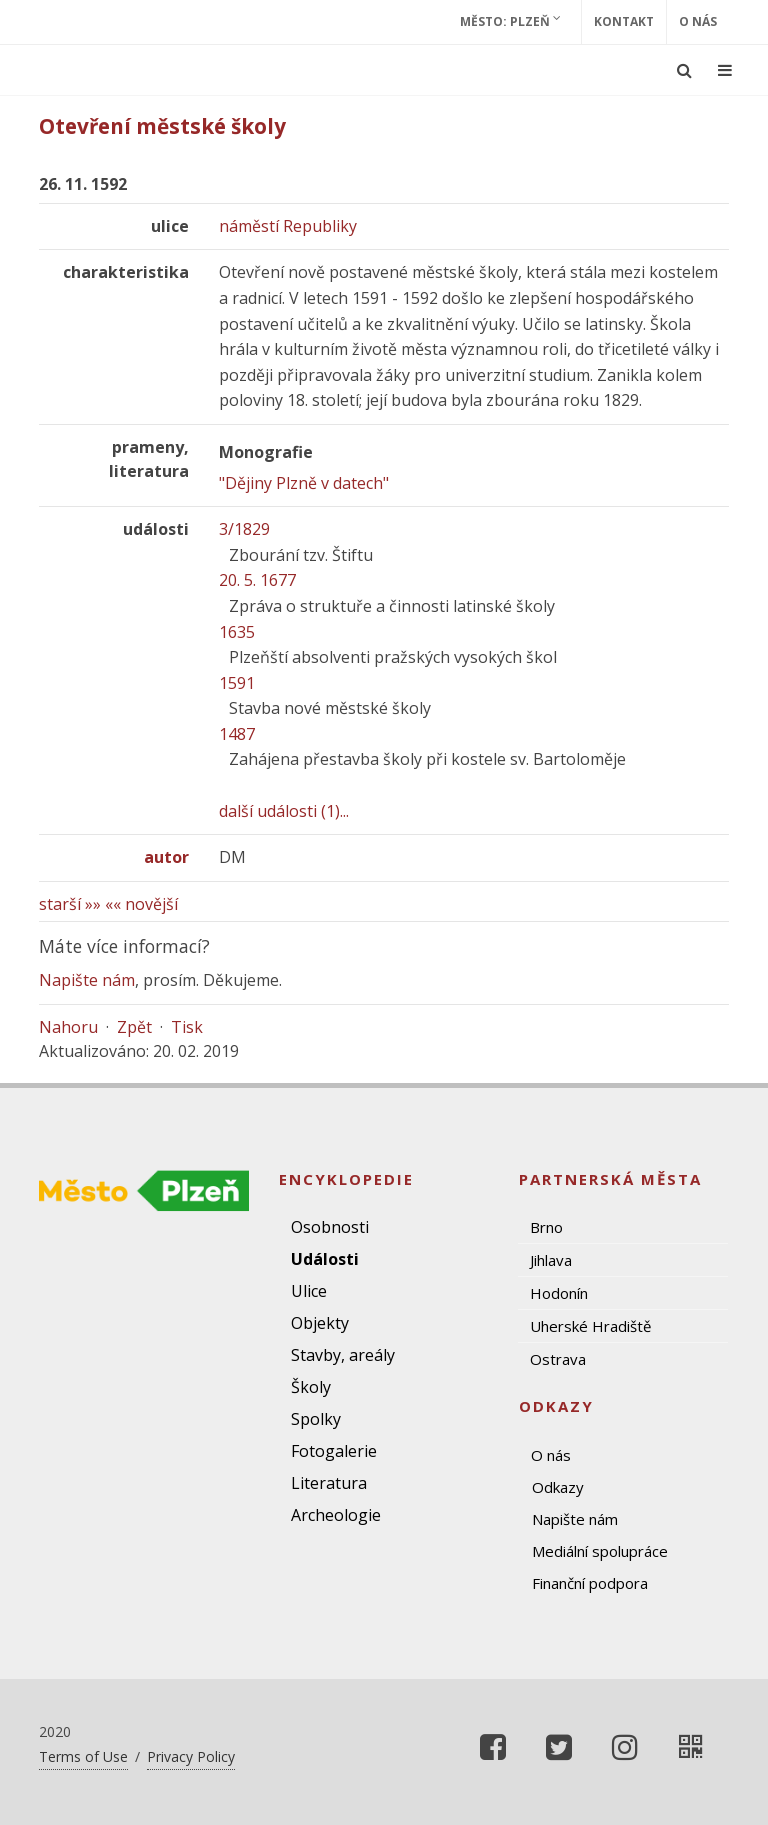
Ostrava (558, 1359)
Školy (311, 1387)
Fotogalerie (334, 1451)
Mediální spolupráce (600, 1551)
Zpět (134, 1027)
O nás (698, 21)
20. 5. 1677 (257, 580)
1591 (237, 683)
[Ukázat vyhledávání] (684, 70)
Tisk (187, 1027)
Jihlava (551, 1260)
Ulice (309, 1291)
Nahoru (68, 1027)
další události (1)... (284, 811)
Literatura (329, 1483)
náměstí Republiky (288, 226)
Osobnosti (330, 1227)
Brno (546, 1227)
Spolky (316, 1419)
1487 (237, 734)
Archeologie (336, 1515)
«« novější (141, 904)
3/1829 (244, 529)
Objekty (320, 1323)
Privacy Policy (191, 1756)
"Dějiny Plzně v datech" (304, 483)
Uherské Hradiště (590, 1326)
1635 (237, 632)
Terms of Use (83, 1756)
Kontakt (624, 21)
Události (325, 1259)
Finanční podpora (590, 1583)
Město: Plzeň (510, 21)
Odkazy (558, 1487)
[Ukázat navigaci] (725, 70)
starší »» (70, 904)
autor (166, 857)
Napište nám (87, 980)
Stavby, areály (343, 1355)
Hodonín (559, 1293)
